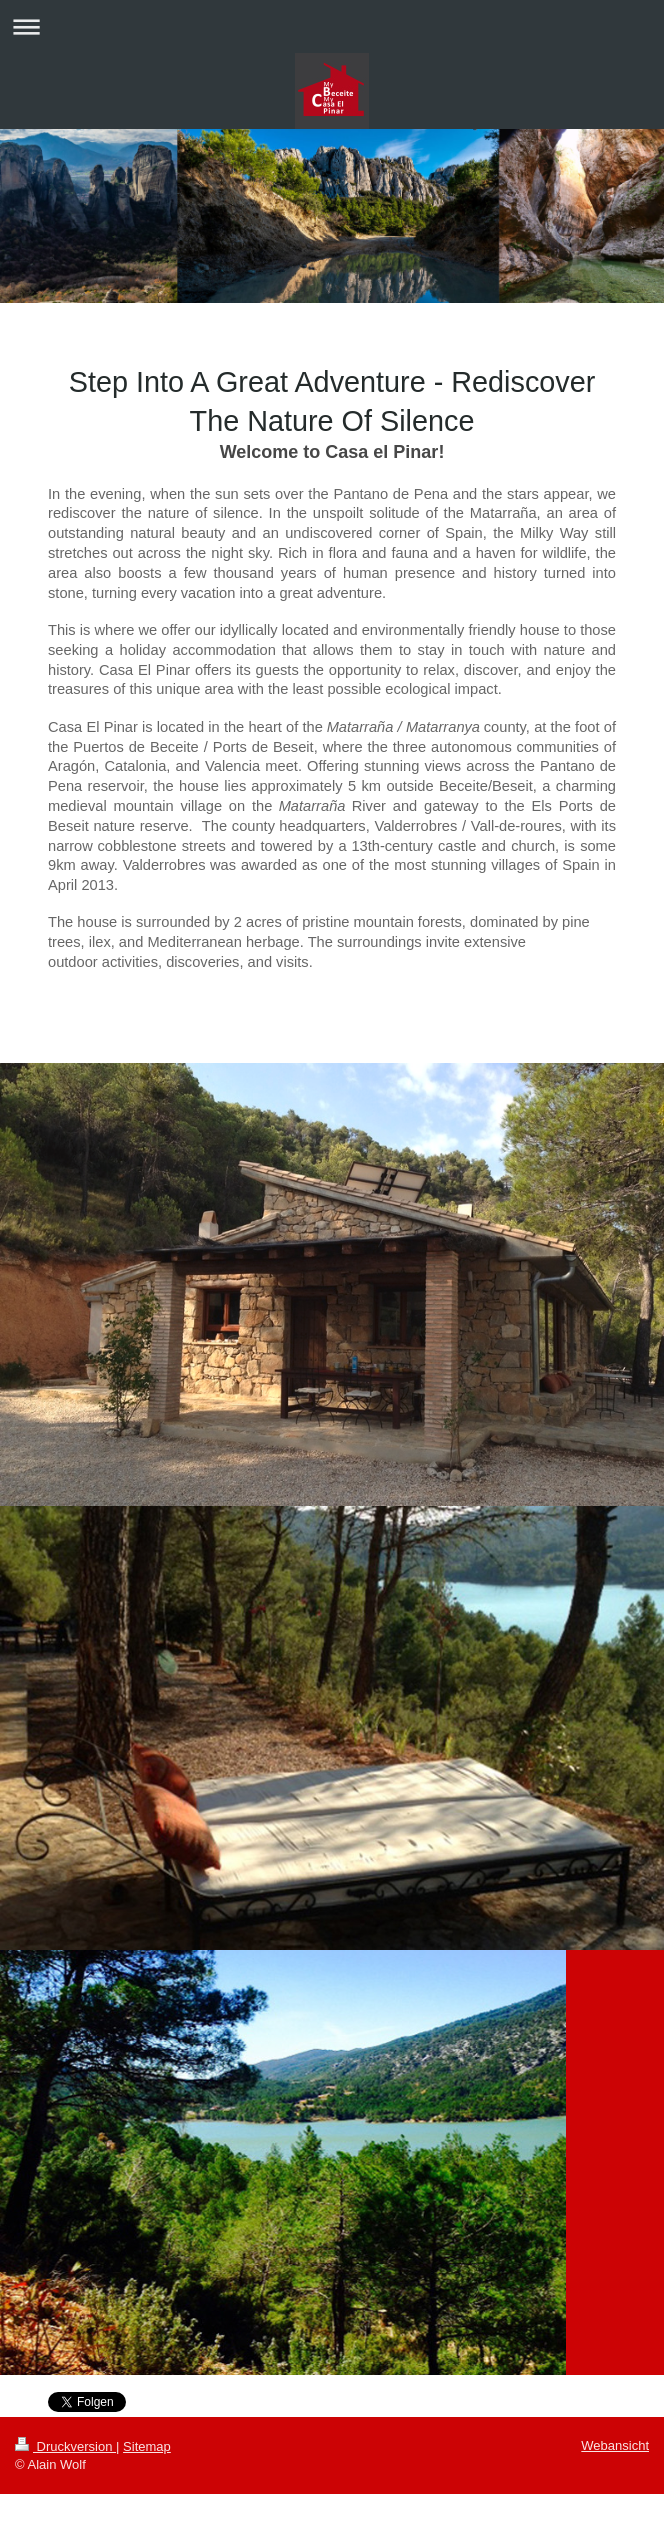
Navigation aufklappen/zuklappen (332, 26)
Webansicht (615, 2445)
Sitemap (147, 2446)
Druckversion (65, 2446)
